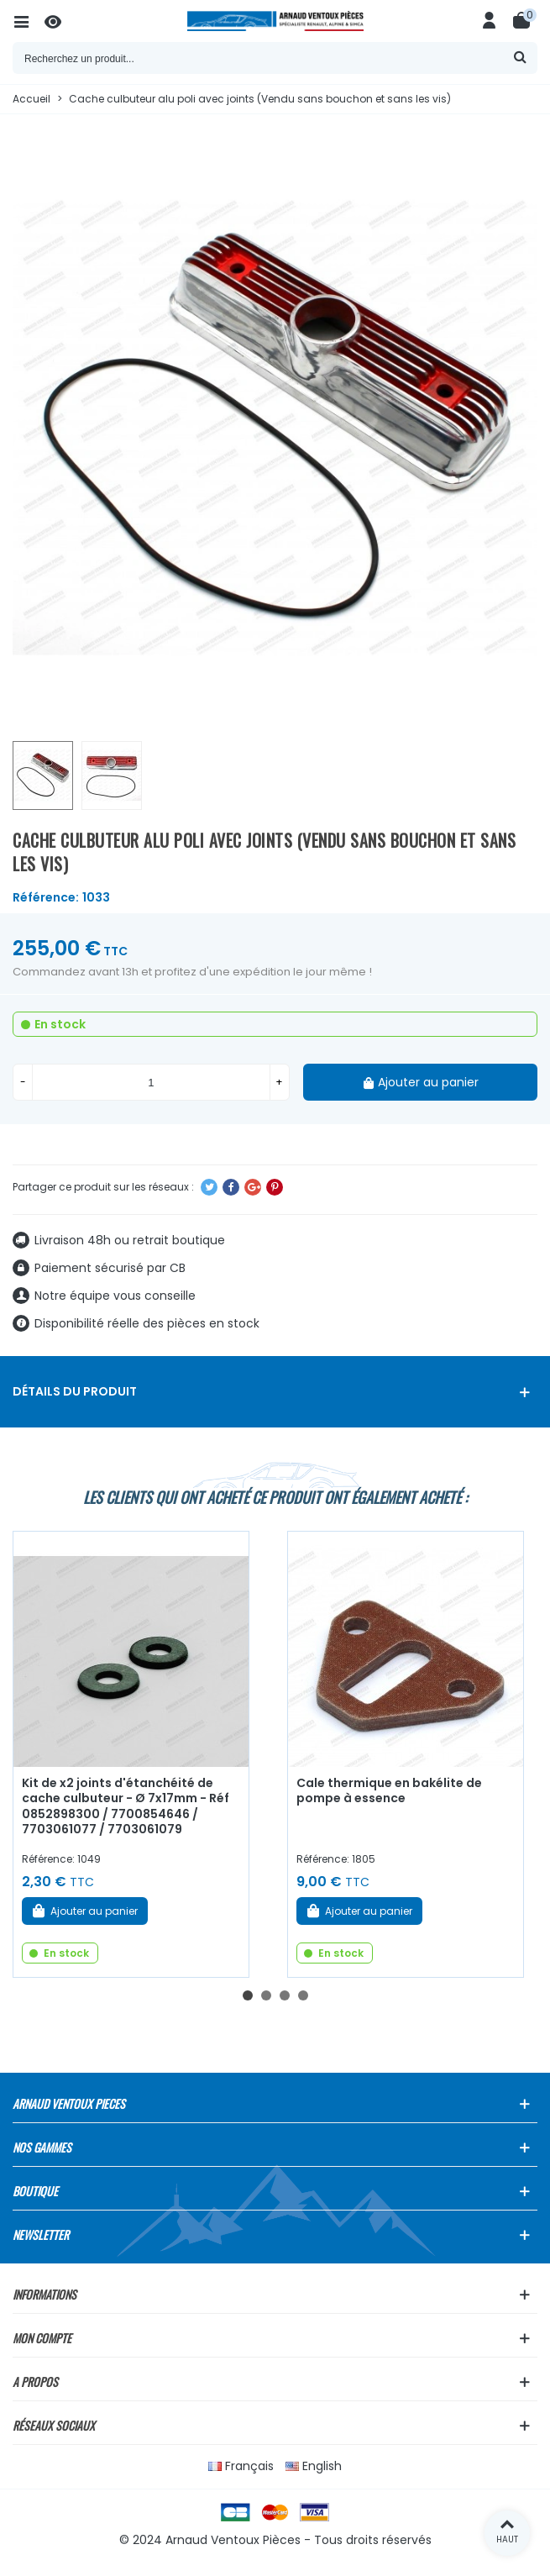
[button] (248, 1995)
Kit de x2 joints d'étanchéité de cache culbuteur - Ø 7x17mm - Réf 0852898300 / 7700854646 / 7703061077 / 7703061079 (125, 1806)
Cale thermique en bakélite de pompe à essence (389, 1790)
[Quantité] (151, 1082)
